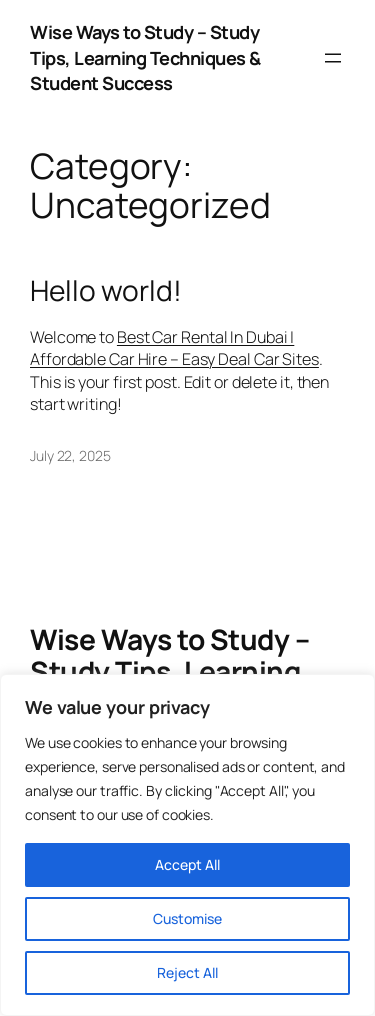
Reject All (187, 972)
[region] (187, 845)
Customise (187, 918)
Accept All (187, 864)
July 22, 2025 (70, 455)
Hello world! (106, 291)
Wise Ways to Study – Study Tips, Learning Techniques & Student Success (145, 57)
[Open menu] (333, 58)
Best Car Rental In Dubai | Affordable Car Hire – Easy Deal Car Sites (174, 348)
